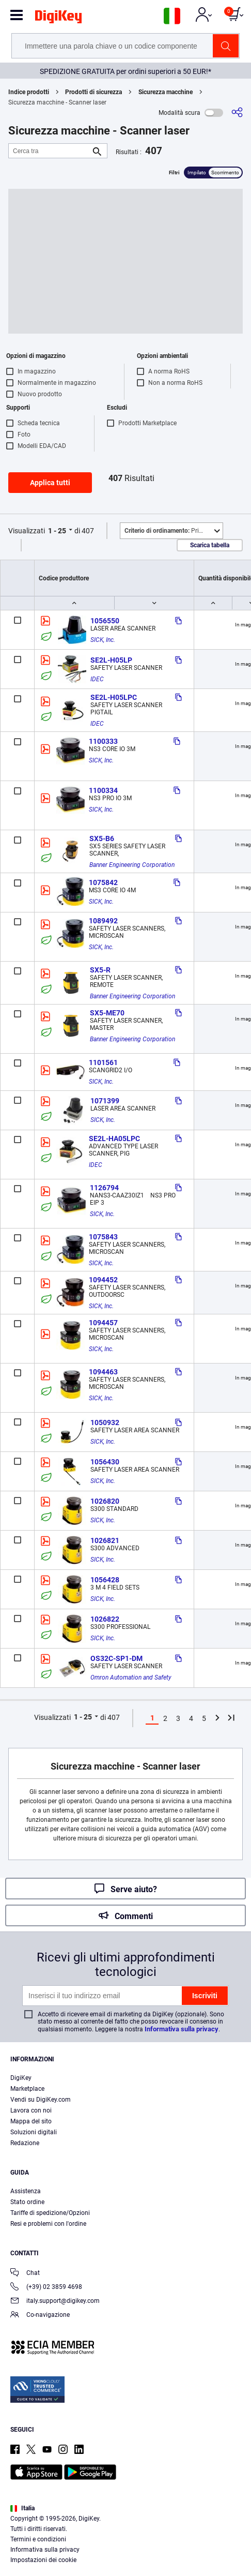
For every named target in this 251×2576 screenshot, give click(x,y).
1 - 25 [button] (57, 531)
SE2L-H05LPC (113, 697)
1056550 (104, 621)
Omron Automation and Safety (130, 1677)
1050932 (104, 1422)
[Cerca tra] (49, 151)
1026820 (104, 1501)
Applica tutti (50, 482)
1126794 (104, 1188)
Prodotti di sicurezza (93, 92)
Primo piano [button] (173, 530)
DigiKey (21, 2077)
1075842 (103, 882)
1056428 (104, 1580)
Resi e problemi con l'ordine (48, 2223)
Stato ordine (27, 2202)
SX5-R (100, 970)
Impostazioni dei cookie (43, 2560)
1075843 (103, 1237)
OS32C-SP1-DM (116, 1658)
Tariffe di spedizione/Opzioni (50, 2212)
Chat (25, 2274)
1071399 (104, 1101)
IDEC (97, 679)
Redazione (24, 2143)
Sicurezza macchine (165, 92)
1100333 (103, 741)
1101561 (103, 1062)
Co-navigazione (40, 2315)
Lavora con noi (31, 2110)
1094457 (103, 1323)
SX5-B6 (101, 838)
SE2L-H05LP (111, 660)
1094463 (103, 1372)
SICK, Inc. (102, 639)
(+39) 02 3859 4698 (46, 2288)
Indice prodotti (28, 92)
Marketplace (27, 2088)
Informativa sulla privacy (181, 2029)
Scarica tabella (209, 545)
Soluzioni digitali (33, 2132)
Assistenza (25, 2191)
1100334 (103, 790)
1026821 (104, 1540)
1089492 (103, 921)
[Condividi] (237, 112)
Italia (22, 2508)
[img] (58, 18)
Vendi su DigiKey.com (40, 2099)
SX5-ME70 (107, 1013)
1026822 (104, 1619)
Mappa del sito (31, 2121)
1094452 (103, 1280)
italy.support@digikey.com (55, 2302)
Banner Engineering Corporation (132, 864)
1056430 (104, 1462)
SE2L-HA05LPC (114, 1138)
